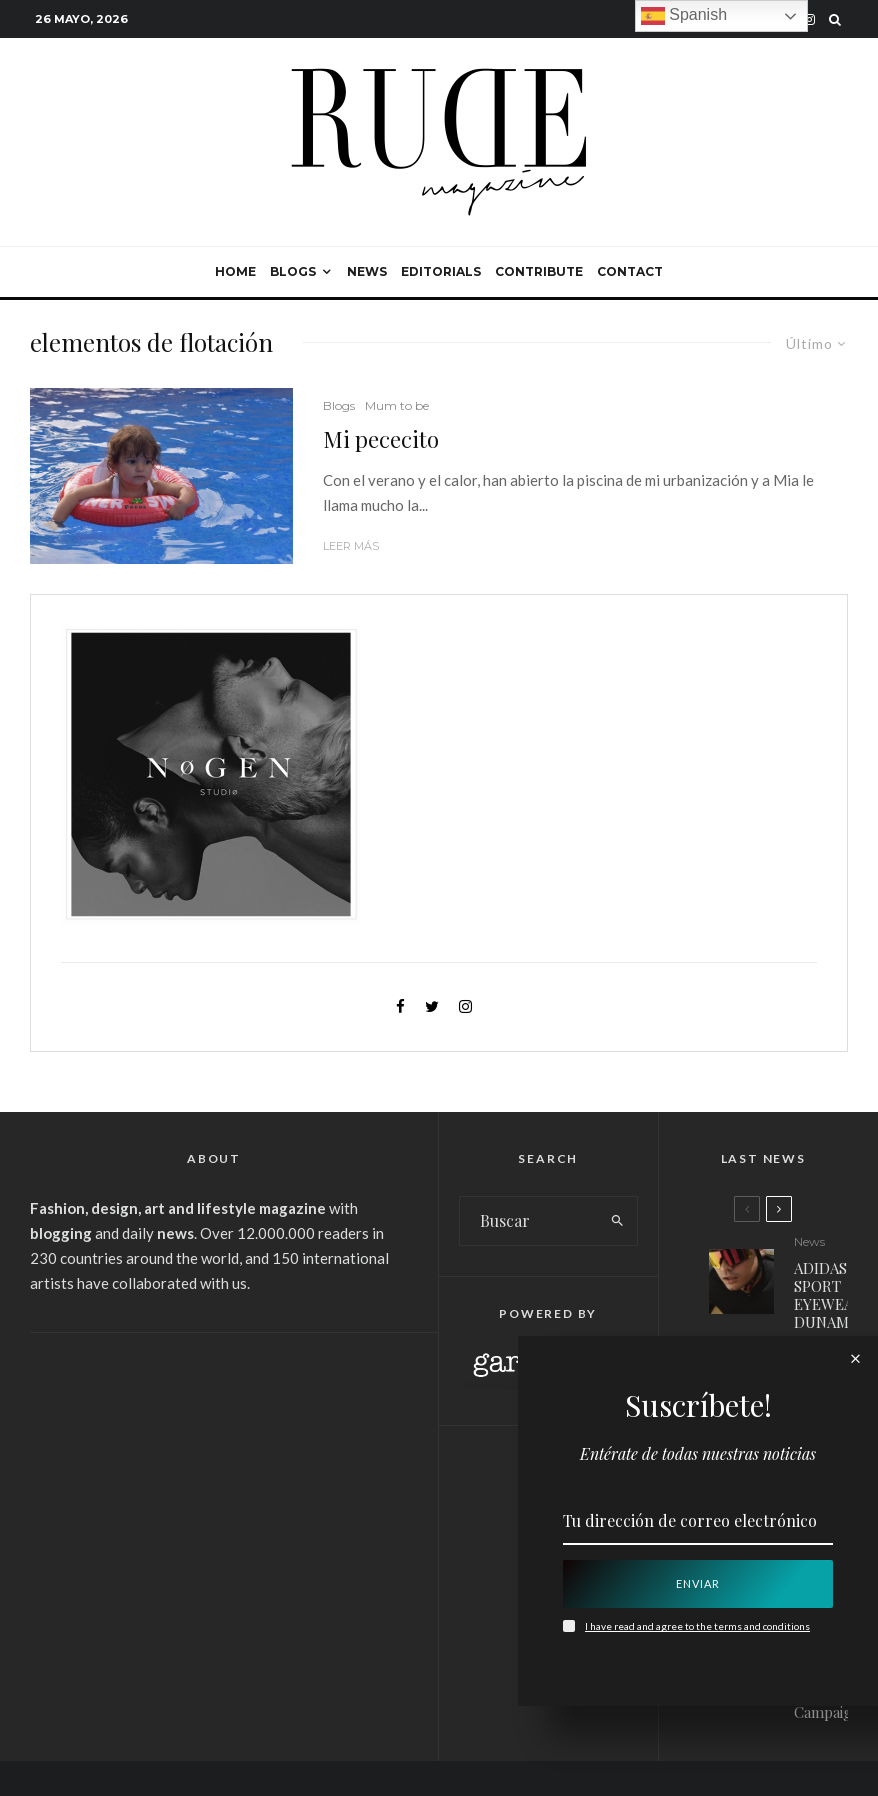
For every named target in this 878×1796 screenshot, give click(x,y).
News (367, 271)
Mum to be (397, 405)
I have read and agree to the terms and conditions (697, 1626)
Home (235, 271)
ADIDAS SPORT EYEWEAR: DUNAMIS (830, 1295)
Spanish (684, 16)
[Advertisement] (214, 1503)
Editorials (441, 271)
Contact (630, 271)
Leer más (351, 546)
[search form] (529, 1221)
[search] (618, 1221)
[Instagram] (809, 19)
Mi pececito (381, 439)
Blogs (293, 271)
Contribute (539, 271)
